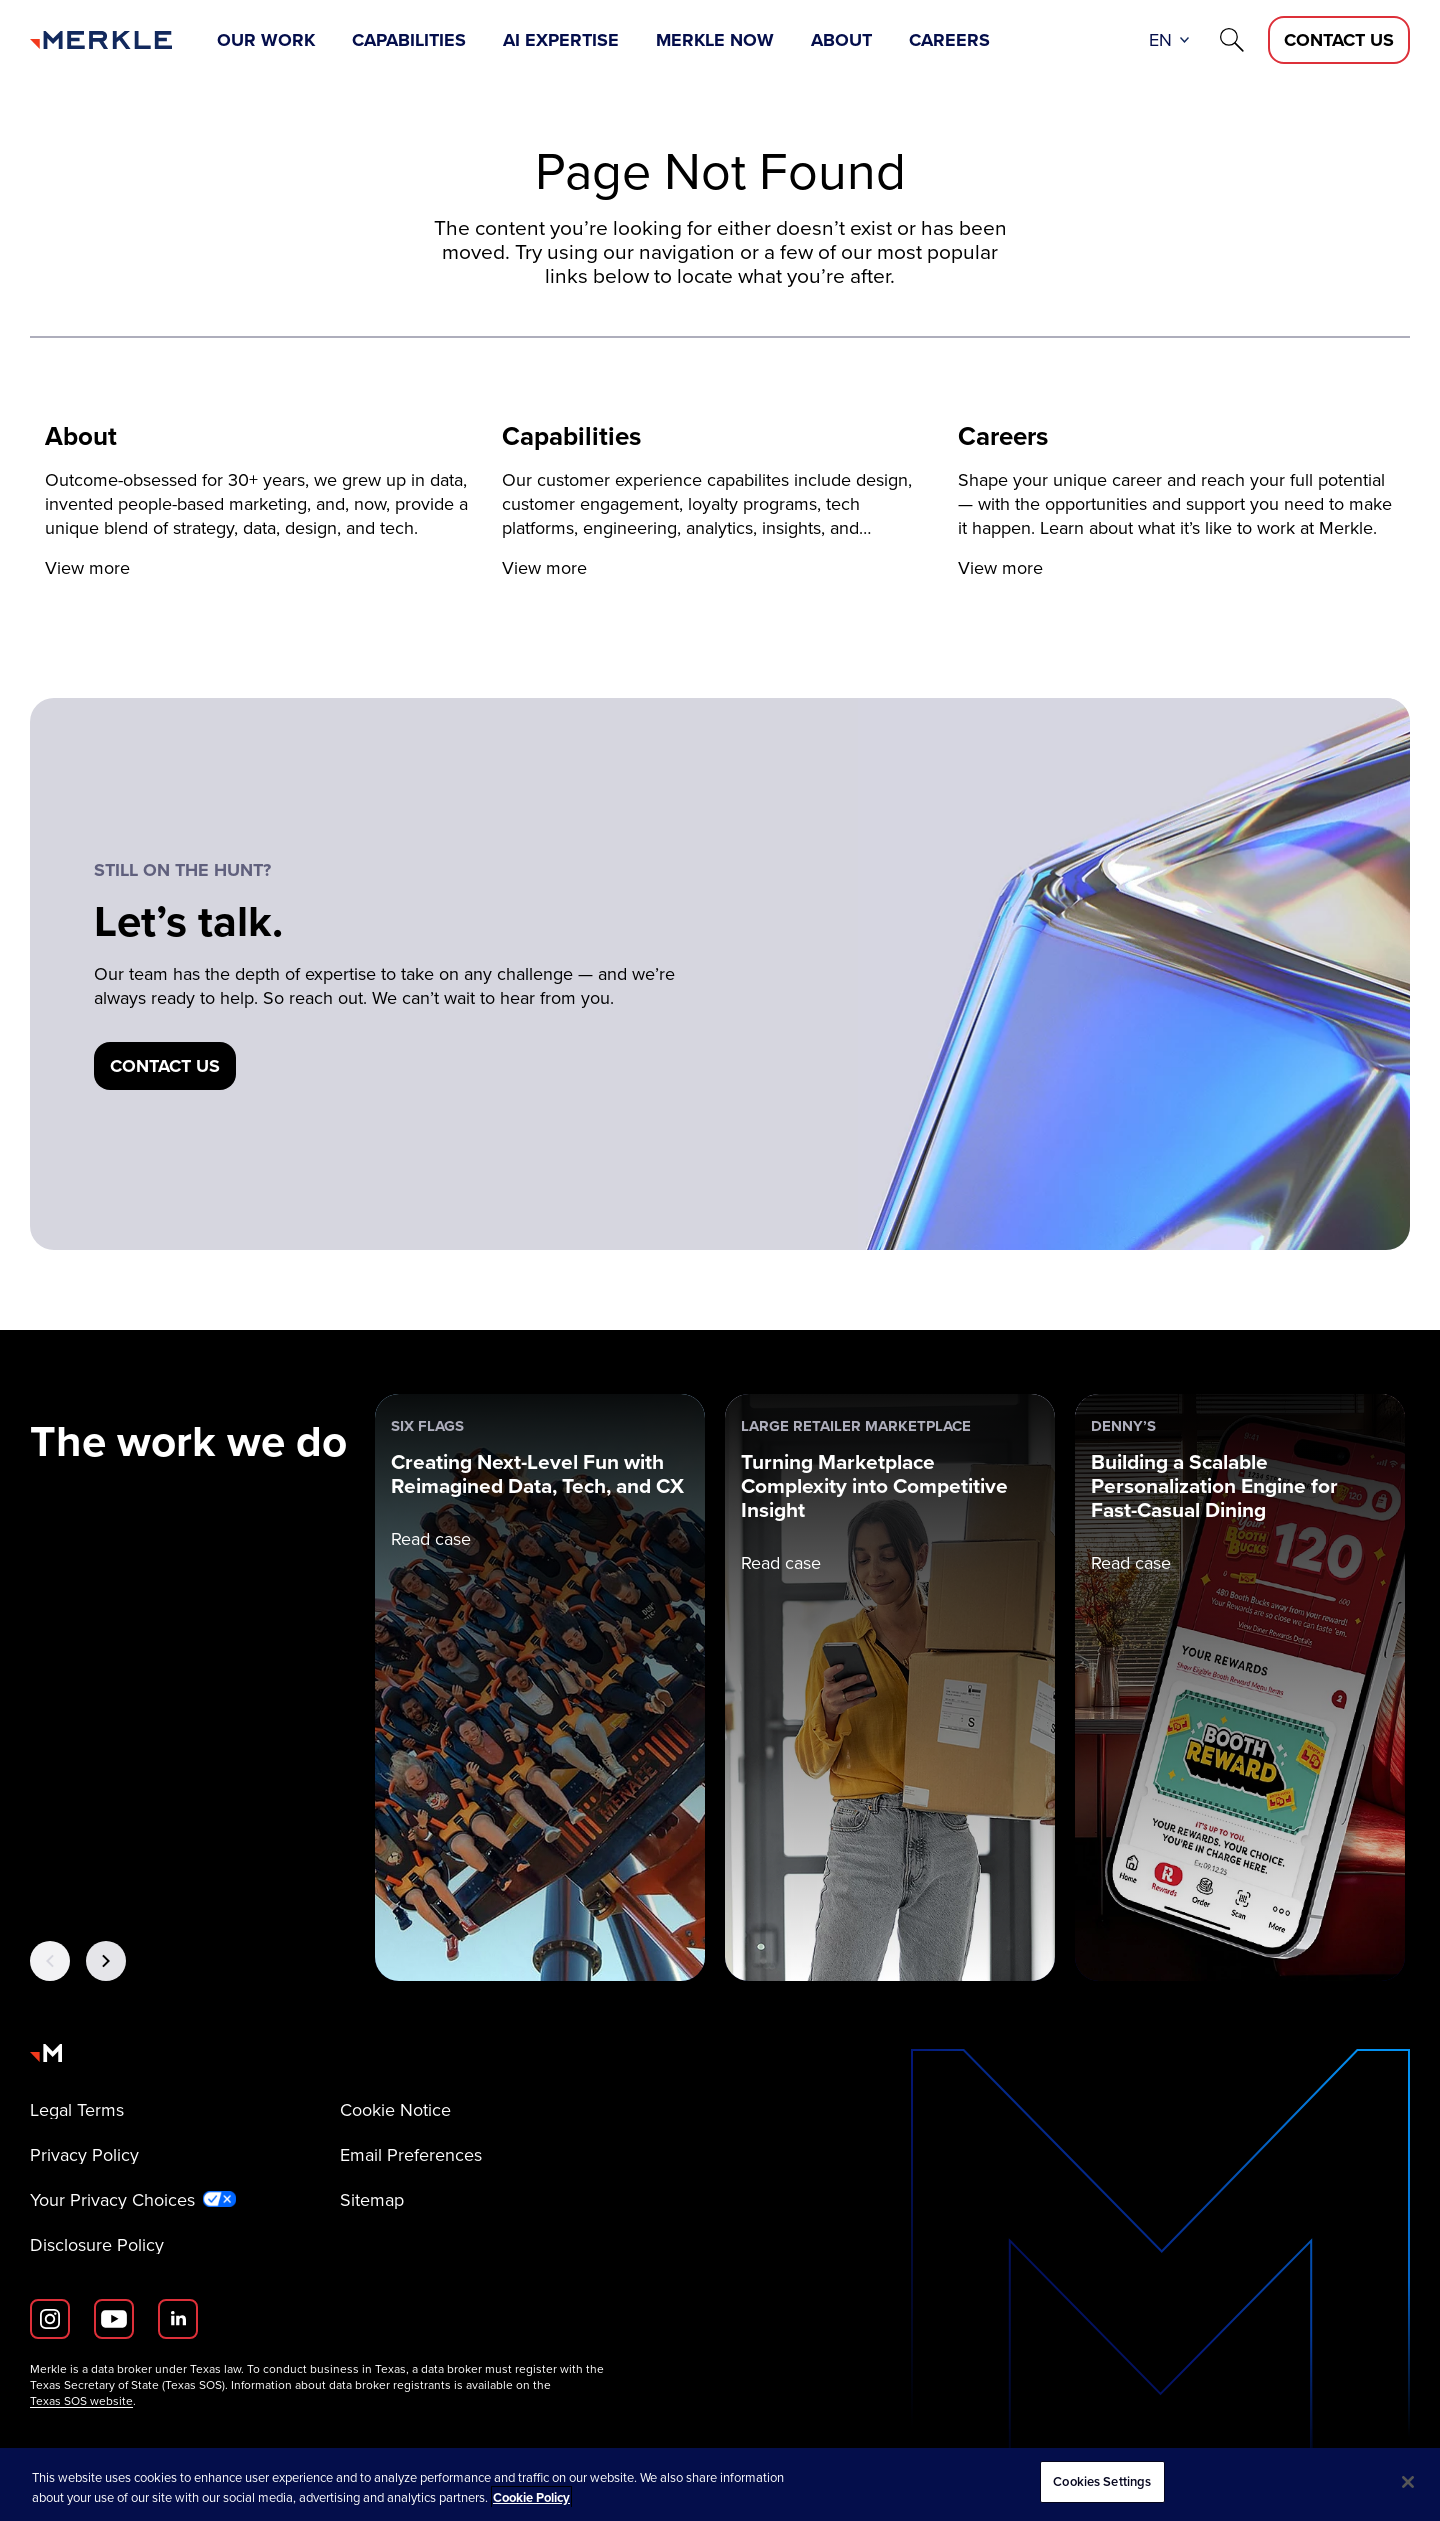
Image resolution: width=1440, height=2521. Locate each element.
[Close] (1408, 2482)
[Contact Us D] (1339, 40)
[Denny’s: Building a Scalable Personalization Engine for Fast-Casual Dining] (1240, 1687)
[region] (720, 2484)
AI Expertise (561, 40)
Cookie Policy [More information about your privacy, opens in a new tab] (531, 2497)
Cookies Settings (1102, 2481)
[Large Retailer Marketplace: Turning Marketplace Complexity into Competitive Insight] (890, 1687)
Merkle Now (715, 40)
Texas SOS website (81, 2401)
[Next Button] (106, 1961)
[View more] (263, 502)
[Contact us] (165, 1066)
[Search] (1232, 40)
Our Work (266, 40)
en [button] (1160, 40)
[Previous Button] (50, 1961)
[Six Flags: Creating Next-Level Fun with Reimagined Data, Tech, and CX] (540, 1687)
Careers (949, 40)
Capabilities (409, 40)
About (841, 40)
